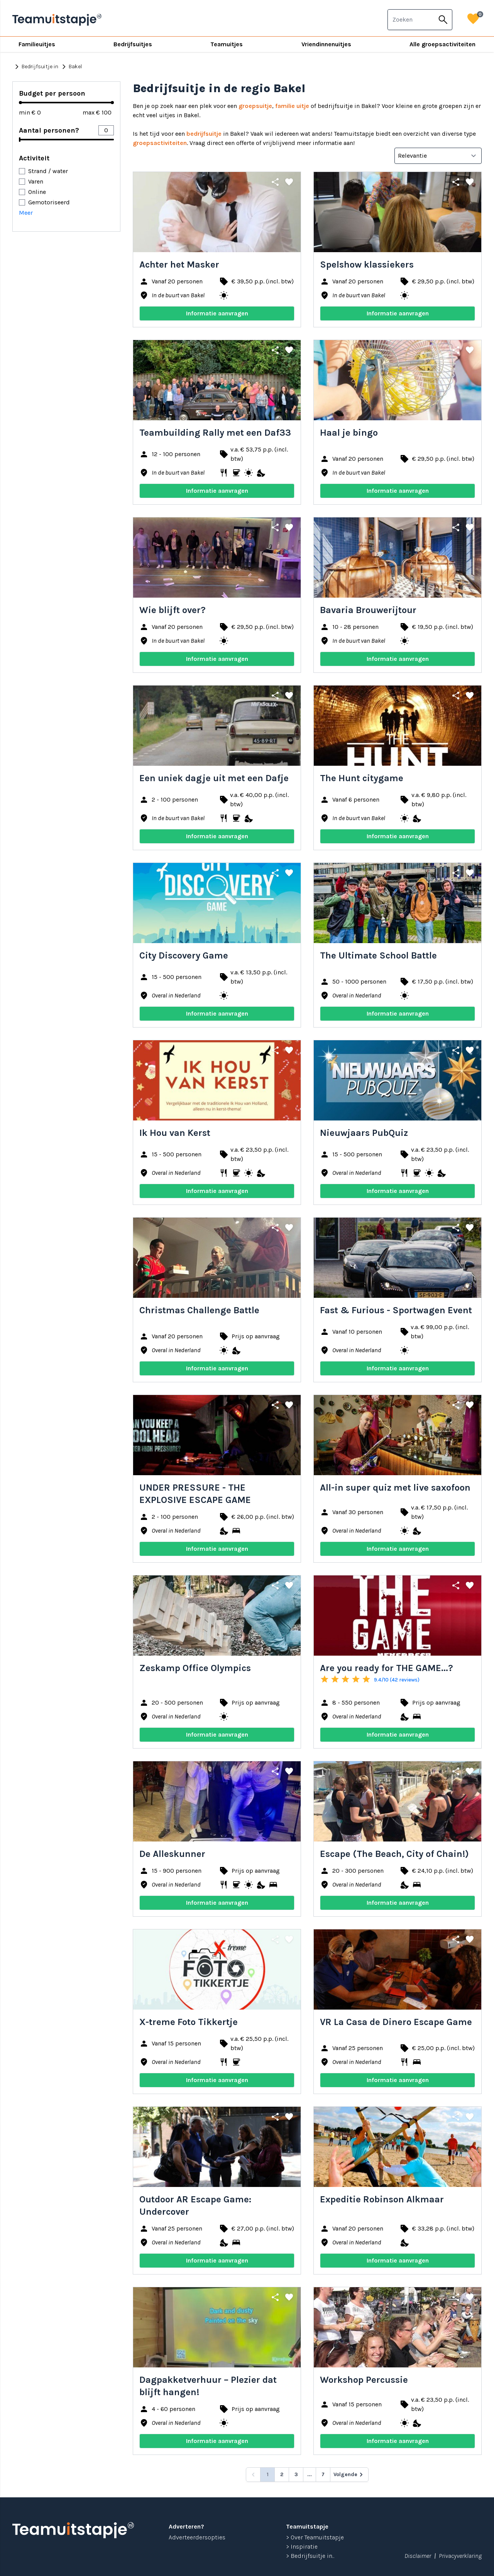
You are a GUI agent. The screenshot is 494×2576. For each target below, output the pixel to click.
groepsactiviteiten (160, 143)
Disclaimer (417, 2555)
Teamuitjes (226, 44)
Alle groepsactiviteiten (442, 44)
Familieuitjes (37, 44)
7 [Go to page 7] (323, 2474)
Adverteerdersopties (197, 2537)
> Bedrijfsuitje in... (310, 2555)
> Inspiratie (302, 2546)
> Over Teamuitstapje (315, 2537)
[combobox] (411, 20)
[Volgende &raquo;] (349, 2474)
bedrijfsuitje (204, 133)
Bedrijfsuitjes (132, 44)
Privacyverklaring (460, 2555)
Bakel (70, 66)
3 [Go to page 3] (296, 2474)
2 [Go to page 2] (281, 2474)
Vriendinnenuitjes (326, 44)
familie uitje (292, 106)
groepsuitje (255, 106)
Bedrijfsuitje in (35, 66)
